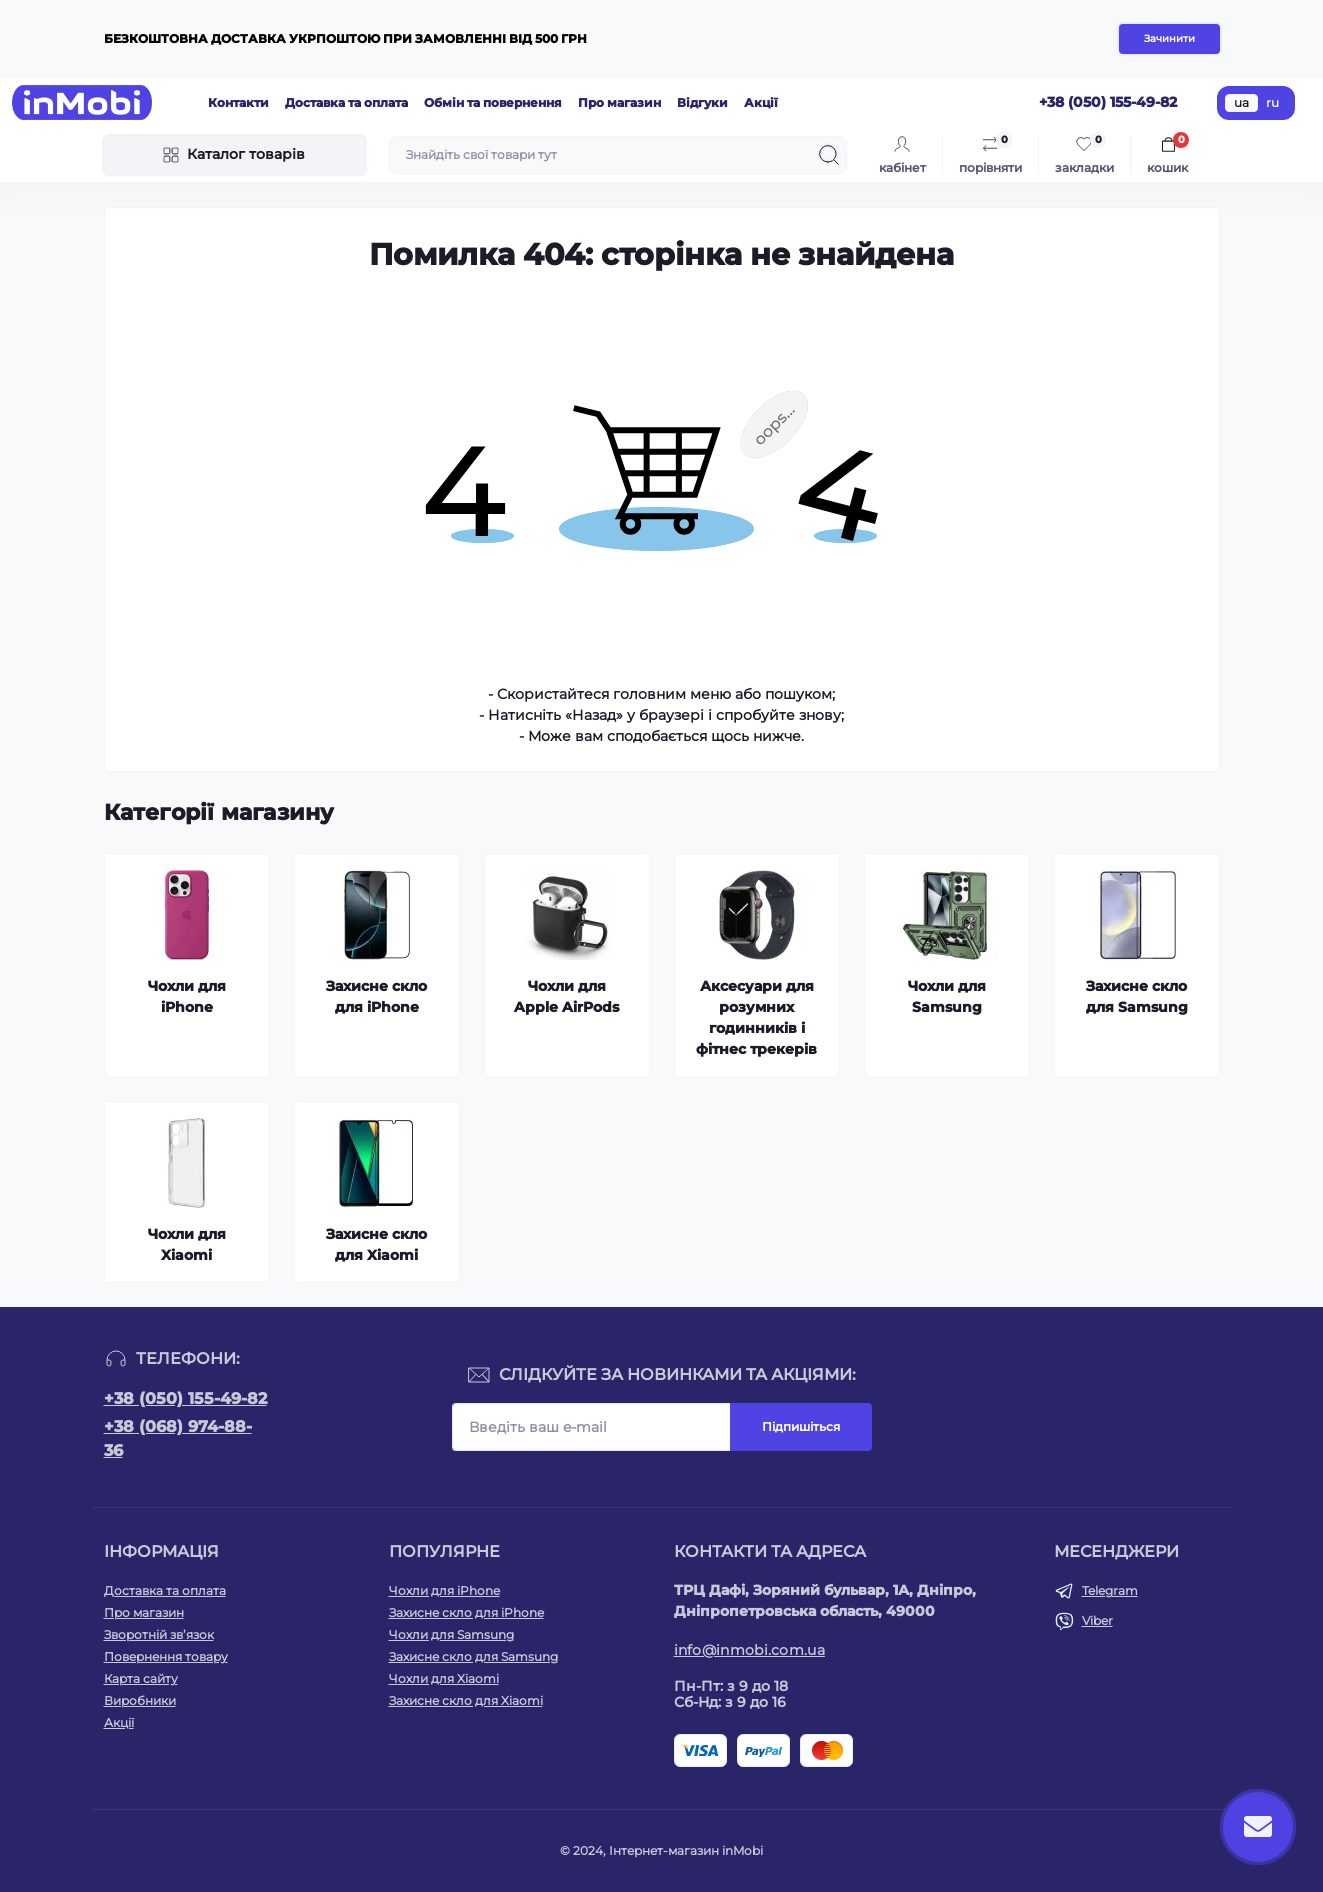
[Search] (829, 155)
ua (1241, 102)
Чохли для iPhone (444, 1590)
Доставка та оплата (346, 102)
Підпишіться (801, 1426)
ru (1272, 102)
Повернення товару (166, 1656)
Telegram (1110, 1590)
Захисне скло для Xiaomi (466, 1700)
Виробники (140, 1700)
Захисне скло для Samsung (473, 1656)
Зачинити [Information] (1169, 38)
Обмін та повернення (493, 102)
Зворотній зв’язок (159, 1634)
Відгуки (702, 102)
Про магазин (619, 102)
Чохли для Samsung (451, 1634)
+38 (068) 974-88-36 (178, 1438)
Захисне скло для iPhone (466, 1612)
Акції (761, 102)
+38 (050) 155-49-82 (185, 1398)
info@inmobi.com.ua (749, 1650)
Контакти (238, 102)
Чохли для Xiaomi (444, 1678)
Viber (1097, 1620)
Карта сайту (141, 1678)
